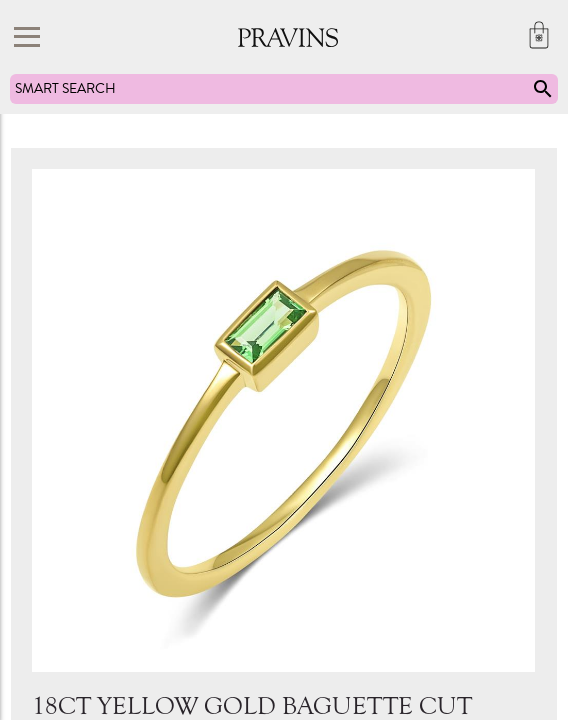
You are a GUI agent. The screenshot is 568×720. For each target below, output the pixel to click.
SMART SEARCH (285, 89)
